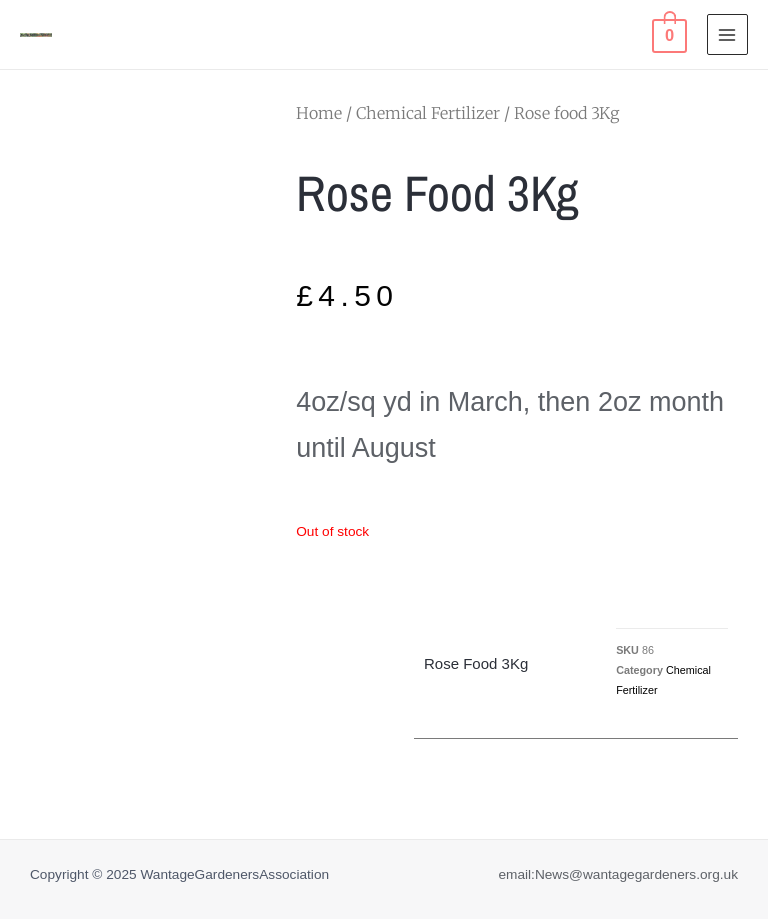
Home (319, 113)
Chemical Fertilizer (428, 113)
